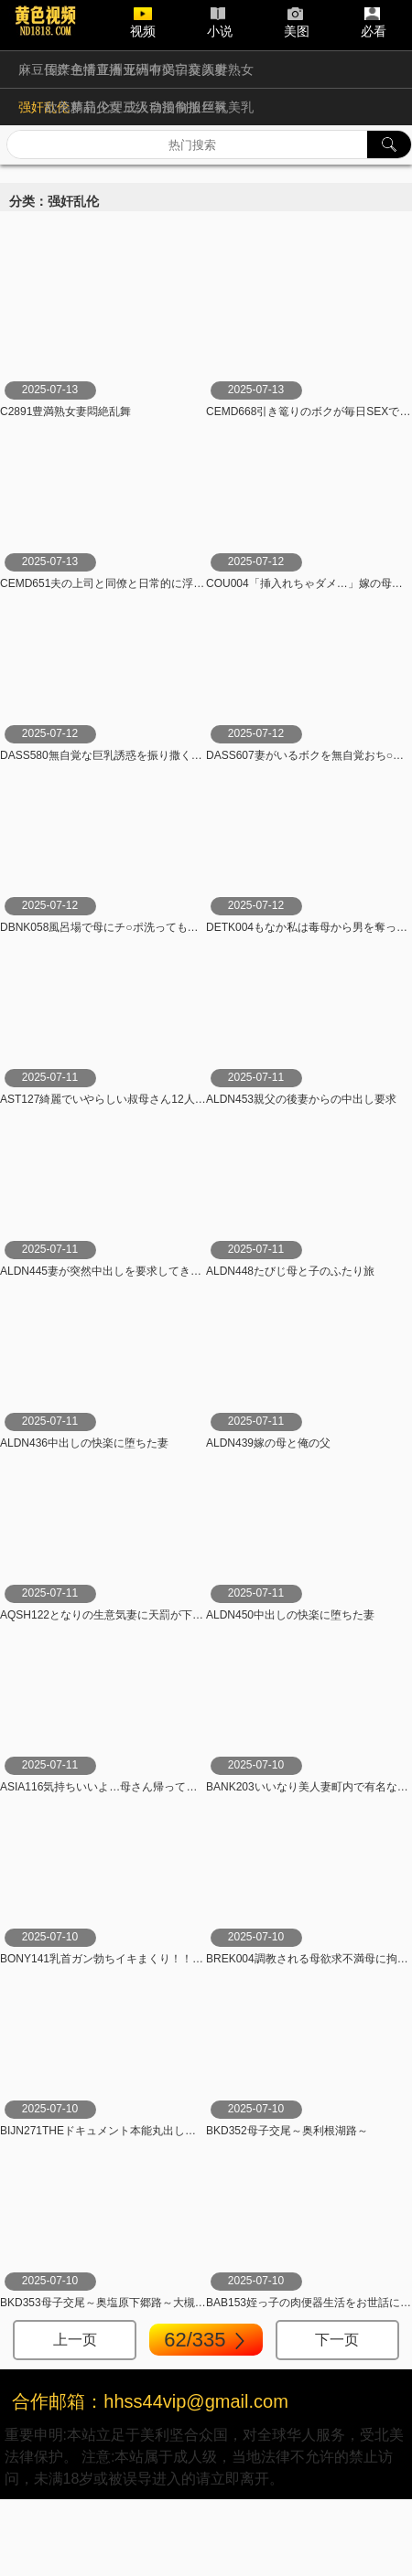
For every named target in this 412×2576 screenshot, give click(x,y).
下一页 (337, 2339)
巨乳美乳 (228, 107)
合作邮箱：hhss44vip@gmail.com (150, 2401)
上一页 (75, 2339)
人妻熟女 (228, 69)
